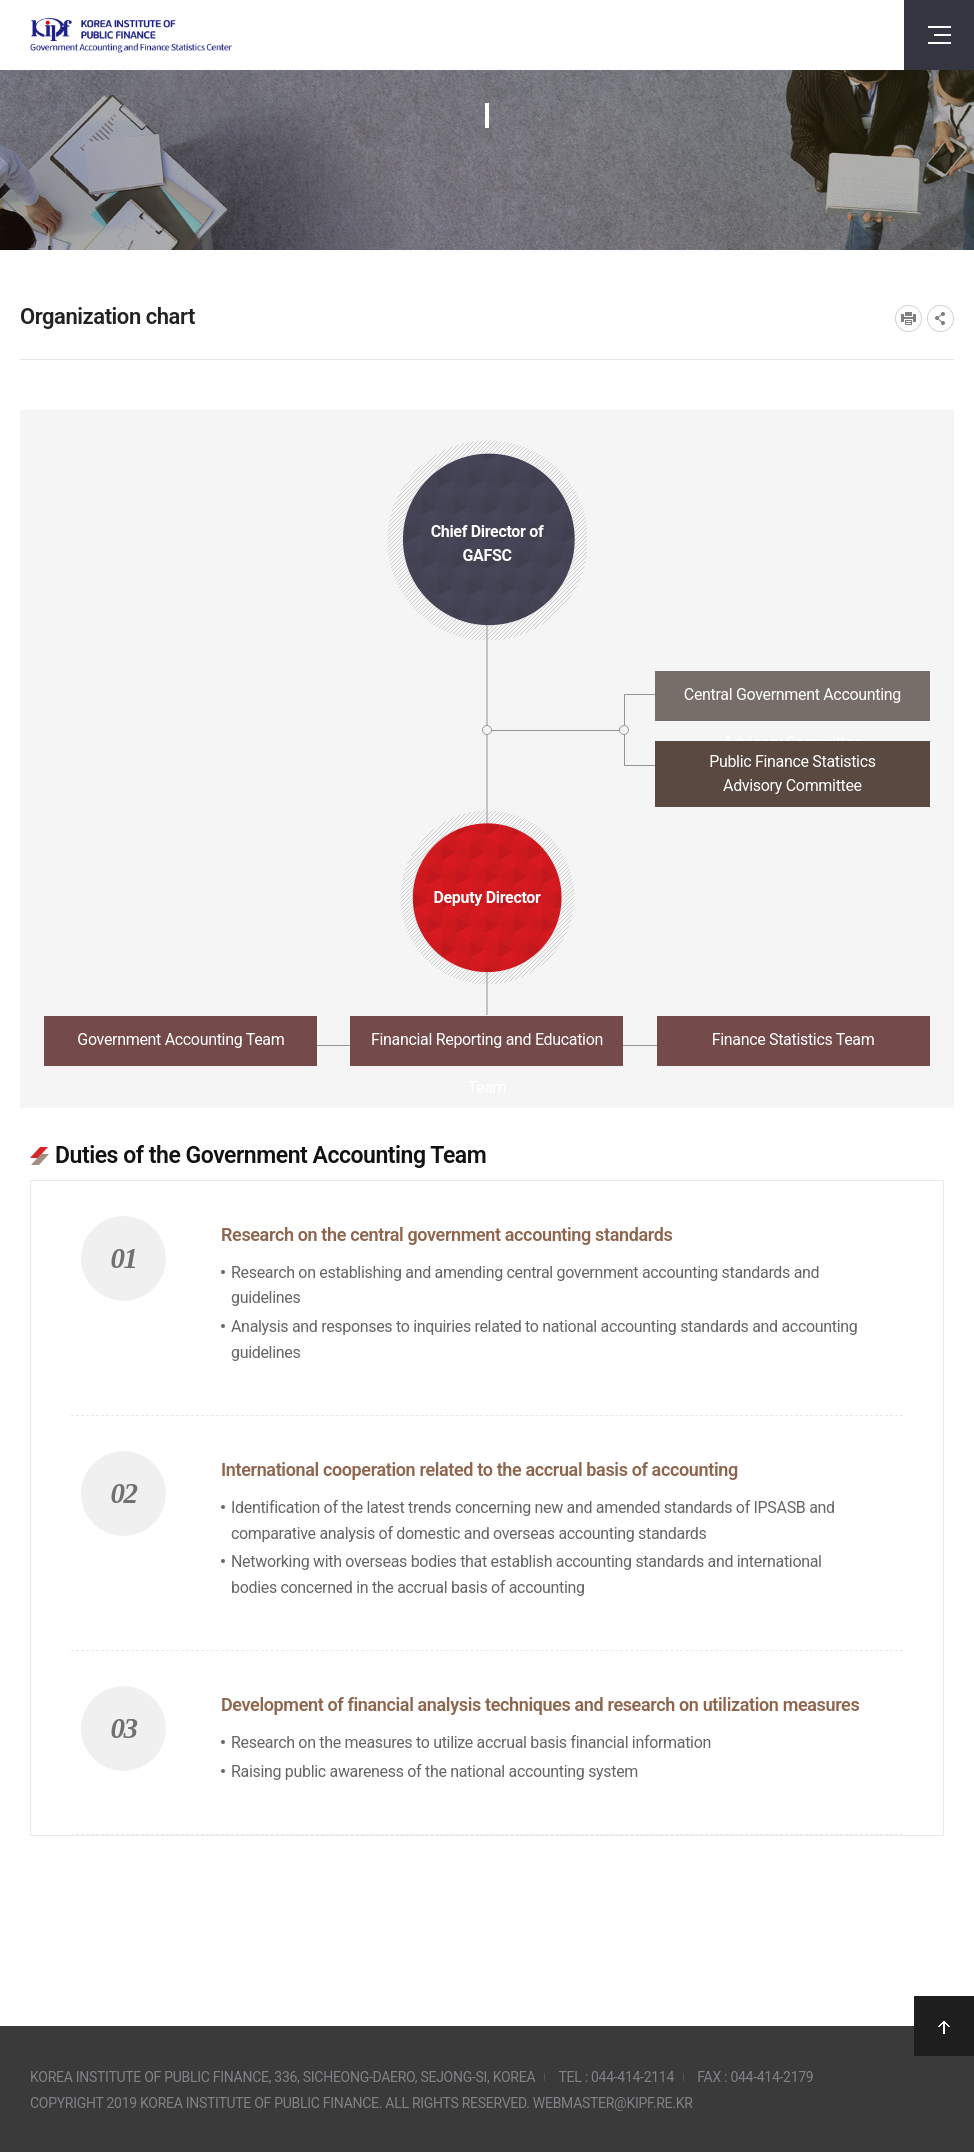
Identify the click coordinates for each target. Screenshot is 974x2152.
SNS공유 (940, 318)
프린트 (908, 318)
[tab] (486, 701)
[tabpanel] (487, 1477)
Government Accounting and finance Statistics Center (131, 35)
